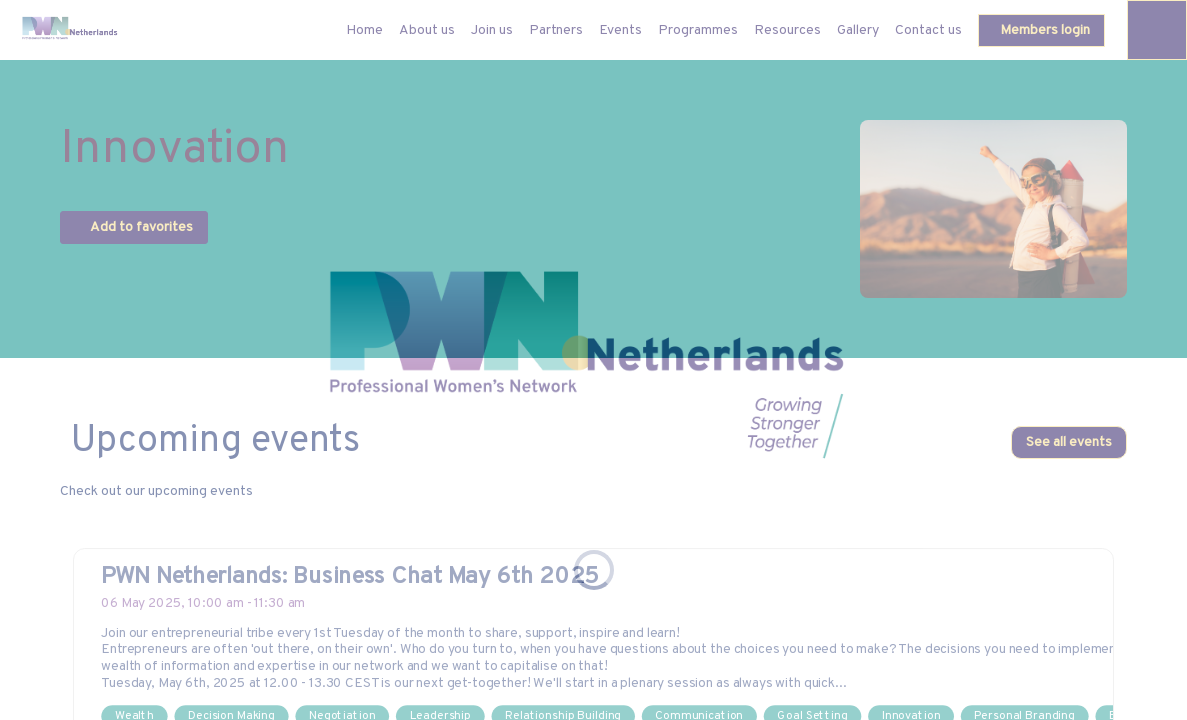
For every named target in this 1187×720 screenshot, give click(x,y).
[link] (427, 30)
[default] (364, 30)
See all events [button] (1069, 442)
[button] (1041, 30)
